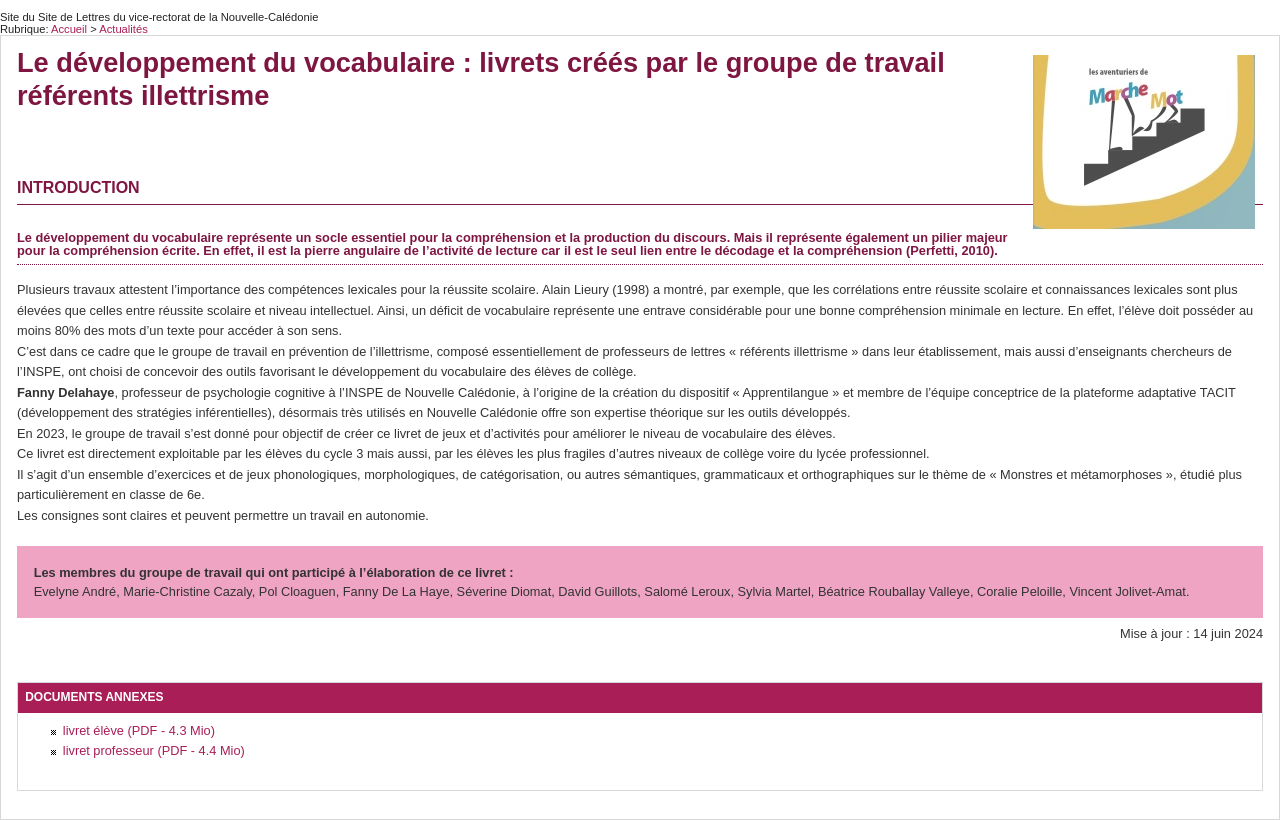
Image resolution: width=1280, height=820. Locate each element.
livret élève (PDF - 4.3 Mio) (139, 730)
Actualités (123, 29)
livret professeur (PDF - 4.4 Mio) (154, 750)
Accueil (69, 29)
